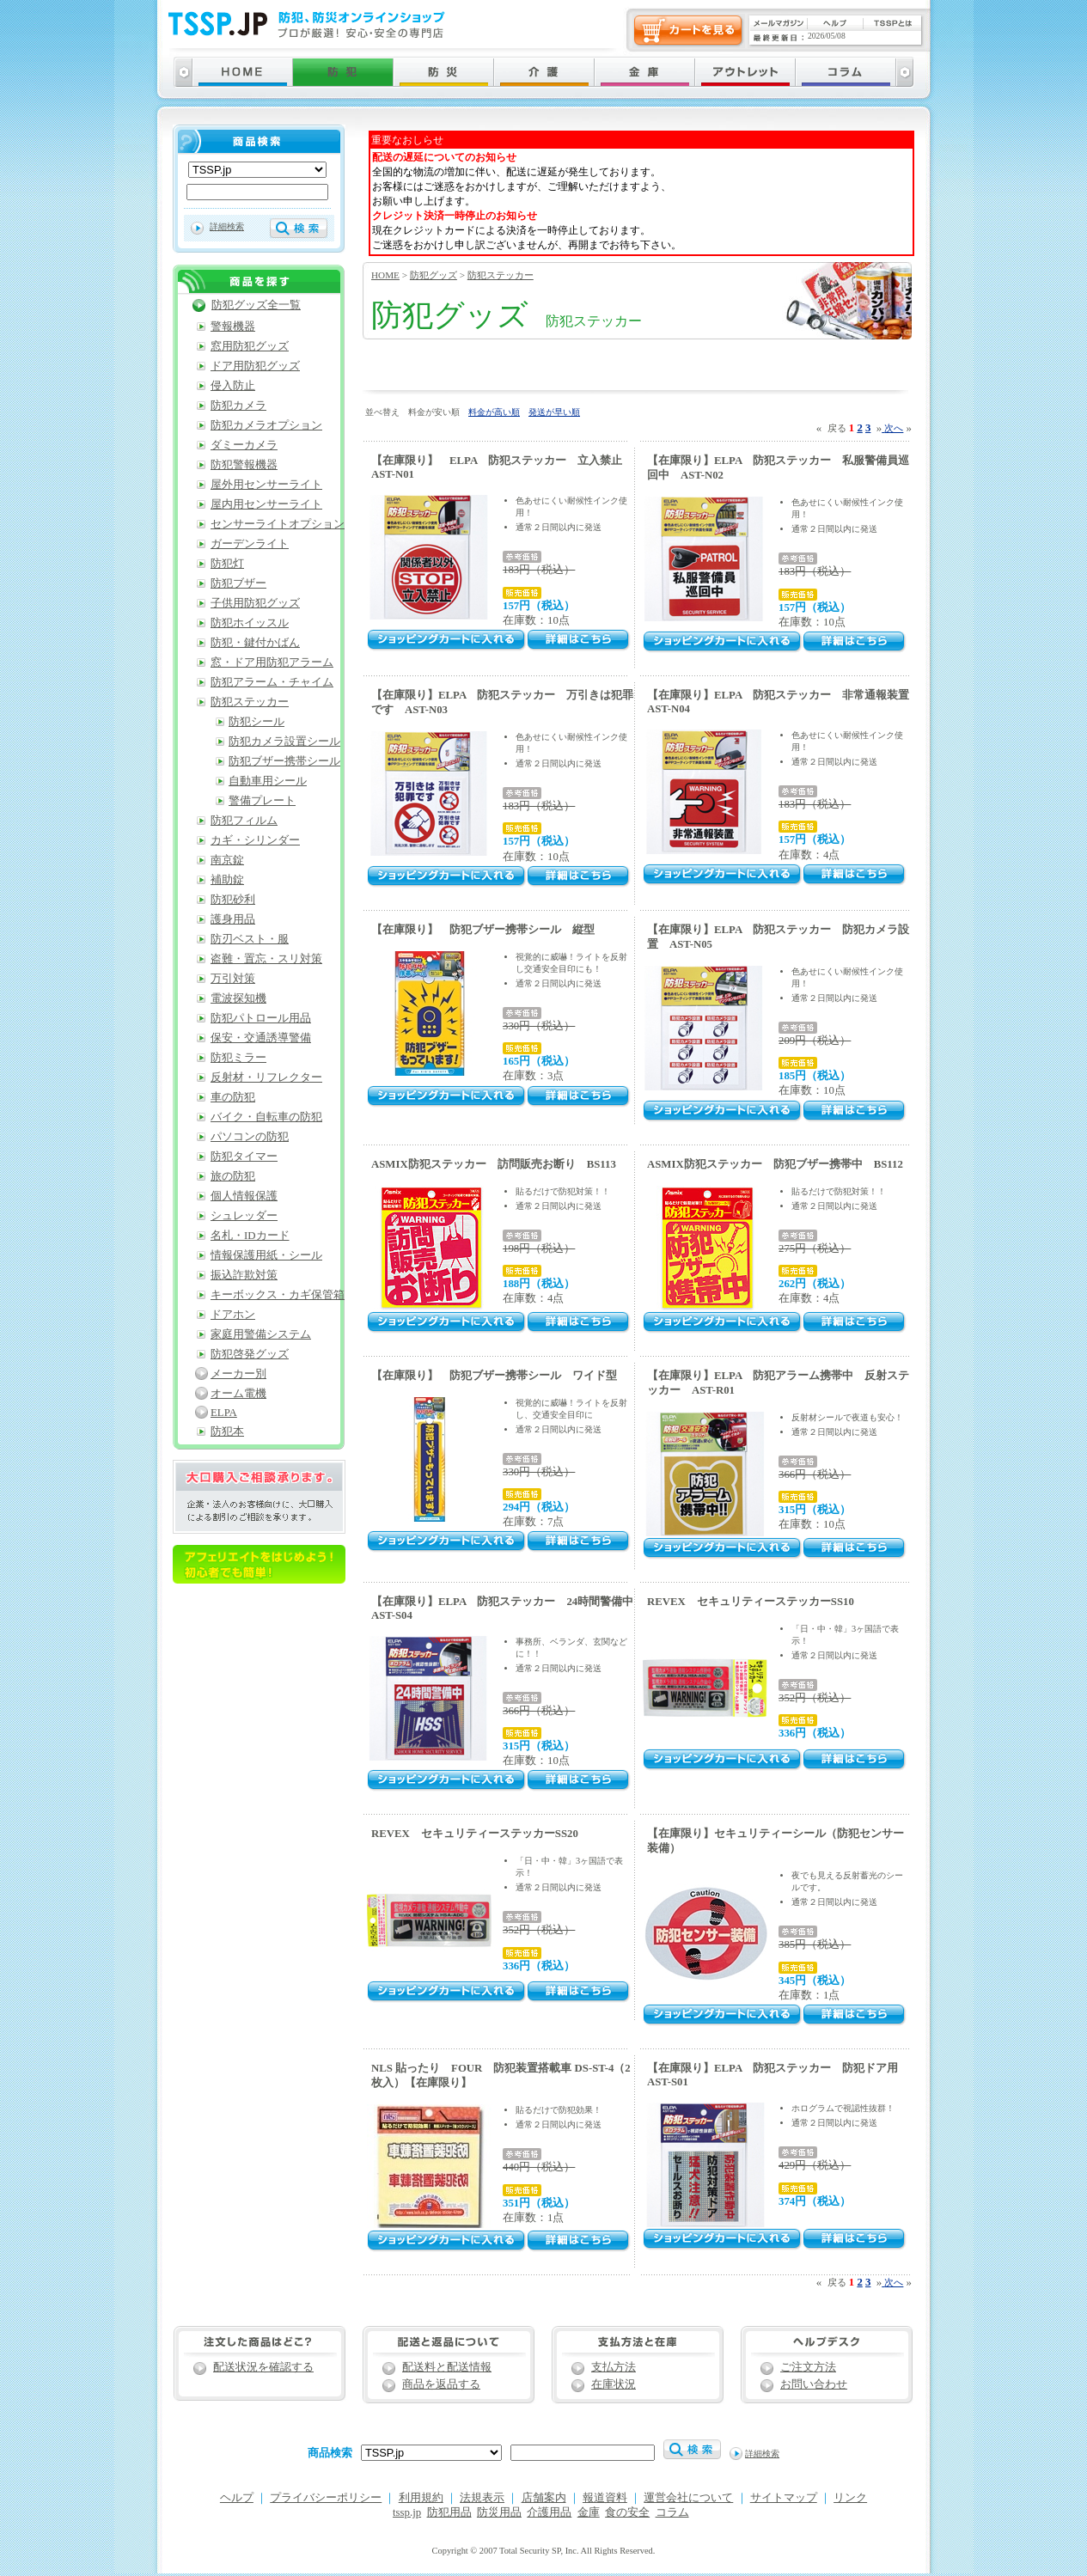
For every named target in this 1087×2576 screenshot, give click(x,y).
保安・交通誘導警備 (261, 1038)
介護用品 (549, 2512)
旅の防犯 (233, 1176)
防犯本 (227, 1431)
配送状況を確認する (263, 2367)
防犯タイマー (244, 1157)
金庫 (588, 2512)
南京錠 (227, 860)
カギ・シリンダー (255, 840)
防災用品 (499, 2512)
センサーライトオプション (278, 524)
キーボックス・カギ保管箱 (278, 1295)
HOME (385, 275)
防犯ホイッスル (250, 623)
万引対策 (233, 979)
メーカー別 (238, 1374)
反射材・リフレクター (266, 1077)
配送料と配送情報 (447, 2367)
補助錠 (227, 880)
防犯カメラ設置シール (284, 742)
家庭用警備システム (261, 1334)
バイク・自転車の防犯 (266, 1117)
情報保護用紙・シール (266, 1255)
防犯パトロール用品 (261, 1018)
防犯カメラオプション (266, 425)
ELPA (224, 1413)
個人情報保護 (244, 1196)
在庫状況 (613, 2384)
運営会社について (688, 2498)
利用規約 (421, 2498)
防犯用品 (449, 2512)
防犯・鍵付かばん (255, 643)
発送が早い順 (554, 412)
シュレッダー (244, 1216)
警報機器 (233, 326)
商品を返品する (441, 2384)
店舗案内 (544, 2498)
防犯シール (256, 722)
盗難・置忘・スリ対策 (266, 959)
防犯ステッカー (500, 275)
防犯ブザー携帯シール (284, 761)
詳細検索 (227, 226)
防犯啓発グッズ (250, 1354)
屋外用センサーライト (266, 485)
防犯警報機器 (244, 465)
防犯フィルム (244, 821)
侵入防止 (233, 386)
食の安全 (627, 2512)
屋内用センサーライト (266, 504)
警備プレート (262, 801)
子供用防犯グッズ (255, 603)
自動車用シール (268, 781)
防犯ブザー (238, 583)
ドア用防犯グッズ (255, 366)
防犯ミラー (238, 1058)
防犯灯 (227, 564)
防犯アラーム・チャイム (272, 682)
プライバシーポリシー (326, 2498)
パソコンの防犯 (250, 1137)
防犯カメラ (238, 406)
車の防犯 (233, 1097)
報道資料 (605, 2498)
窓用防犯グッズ (250, 346)
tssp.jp (407, 2512)
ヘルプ (236, 2498)
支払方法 (613, 2367)
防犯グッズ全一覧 (256, 305)
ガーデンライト (250, 544)
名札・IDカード (250, 1236)
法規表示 (482, 2498)
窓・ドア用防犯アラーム (272, 662)
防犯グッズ (433, 275)
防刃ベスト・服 (250, 939)
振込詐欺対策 (244, 1275)
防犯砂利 (233, 900)
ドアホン (233, 1315)
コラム (672, 2512)
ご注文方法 (808, 2367)
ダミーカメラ (244, 445)
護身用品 (233, 919)
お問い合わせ (813, 2384)
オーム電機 (238, 1394)
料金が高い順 (494, 412)
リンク (850, 2498)
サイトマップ (783, 2498)
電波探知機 (238, 998)
